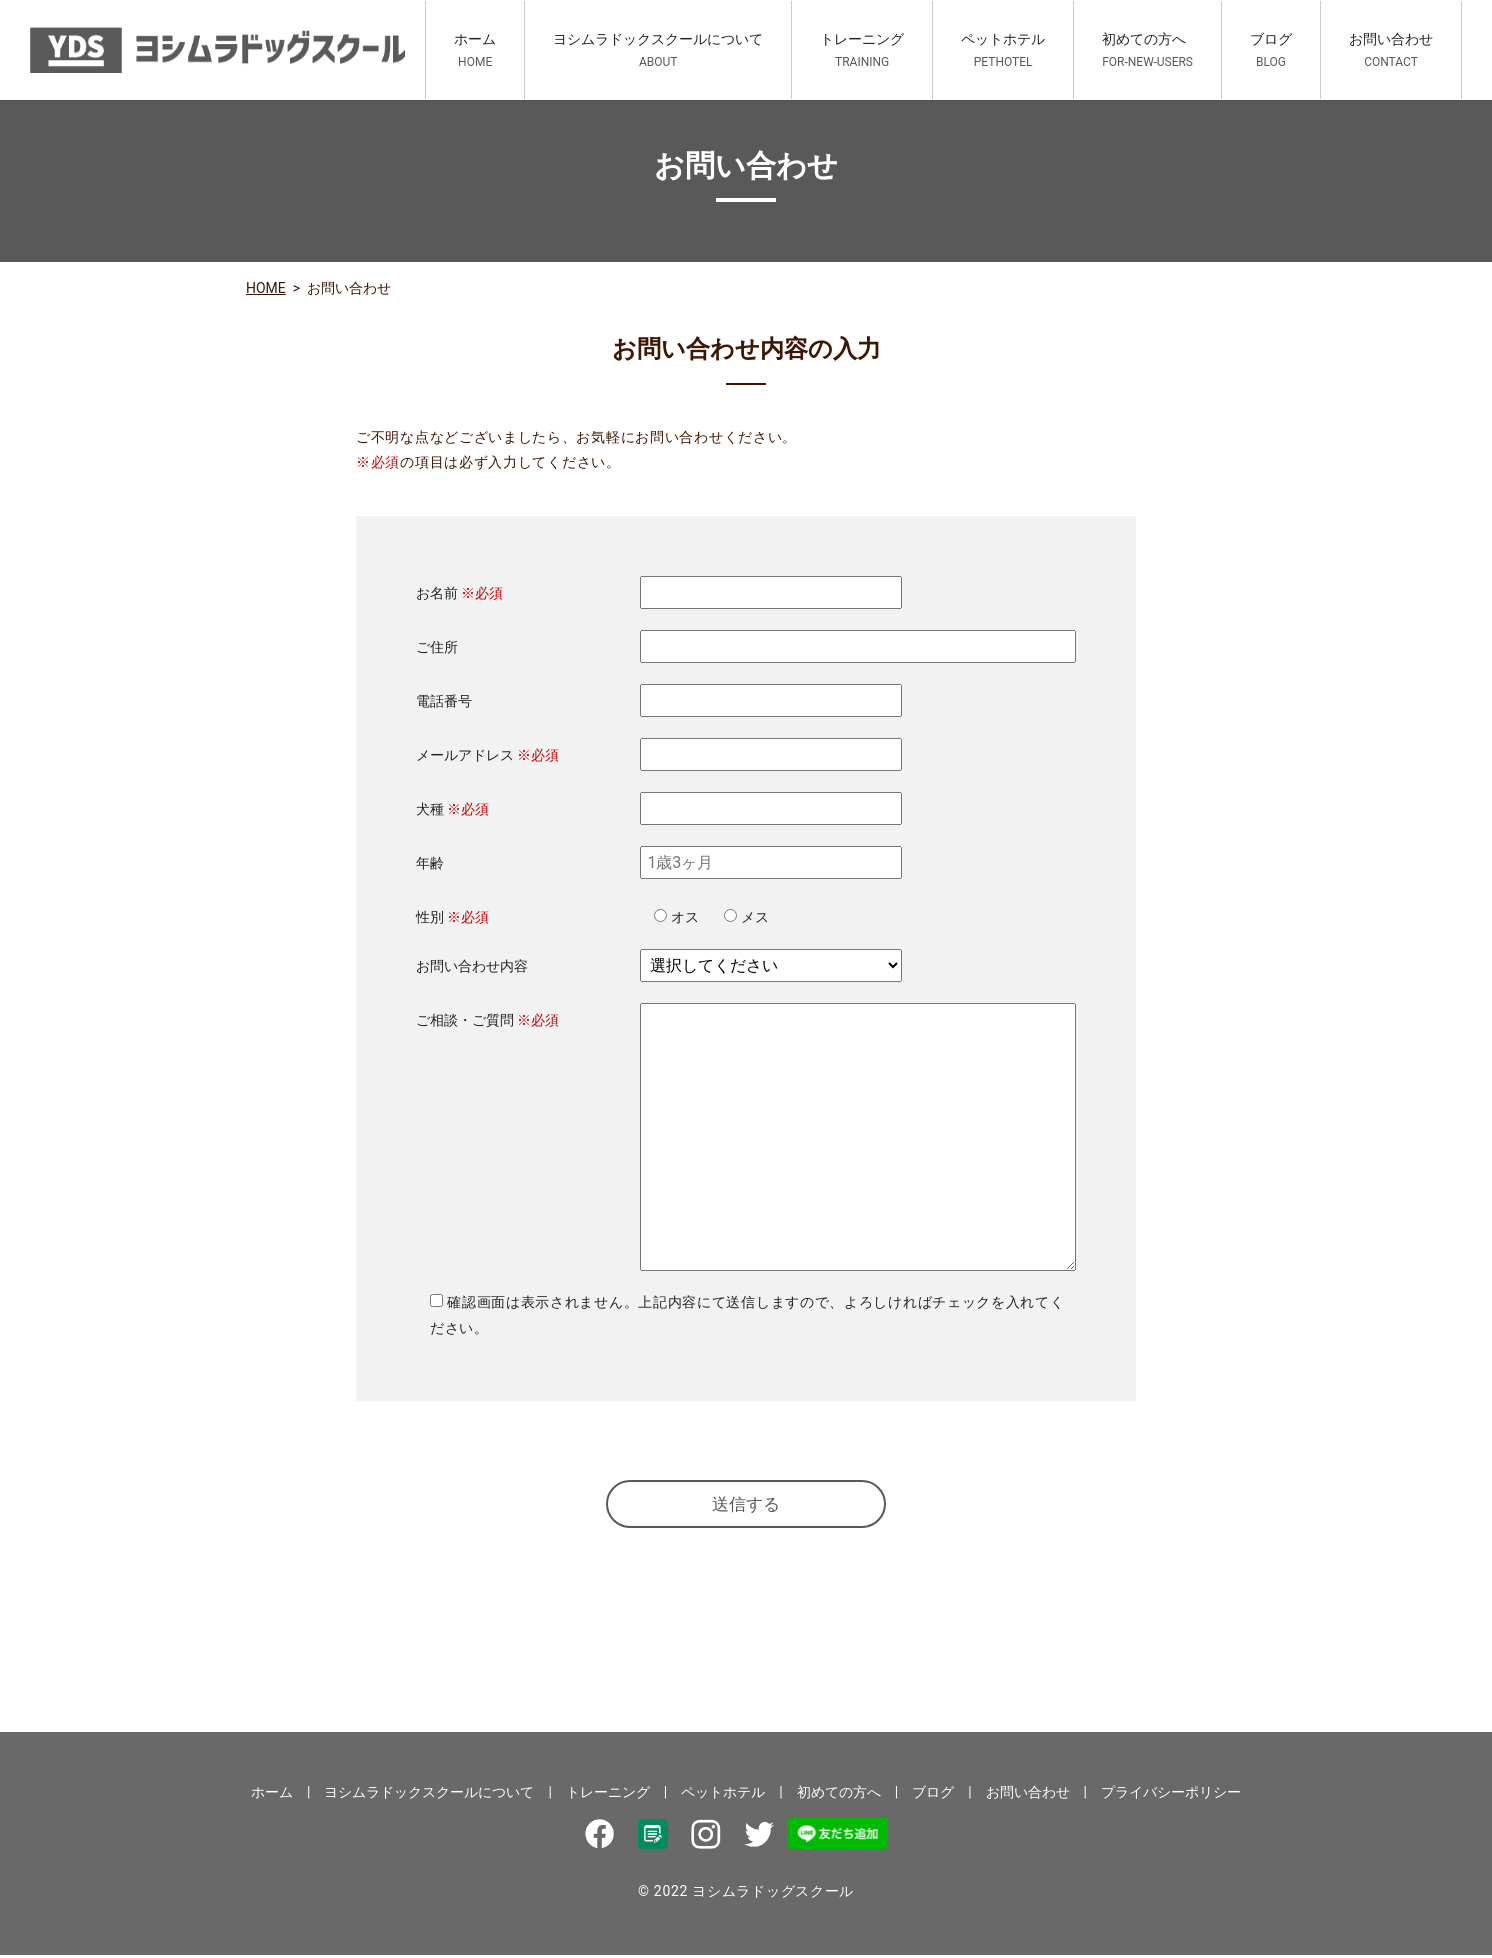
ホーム (475, 50)
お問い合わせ (1391, 50)
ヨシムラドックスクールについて (658, 50)
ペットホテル (1003, 50)
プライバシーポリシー (1171, 1795)
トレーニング (862, 50)
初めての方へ (1147, 50)
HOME (266, 288)
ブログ (1271, 50)
